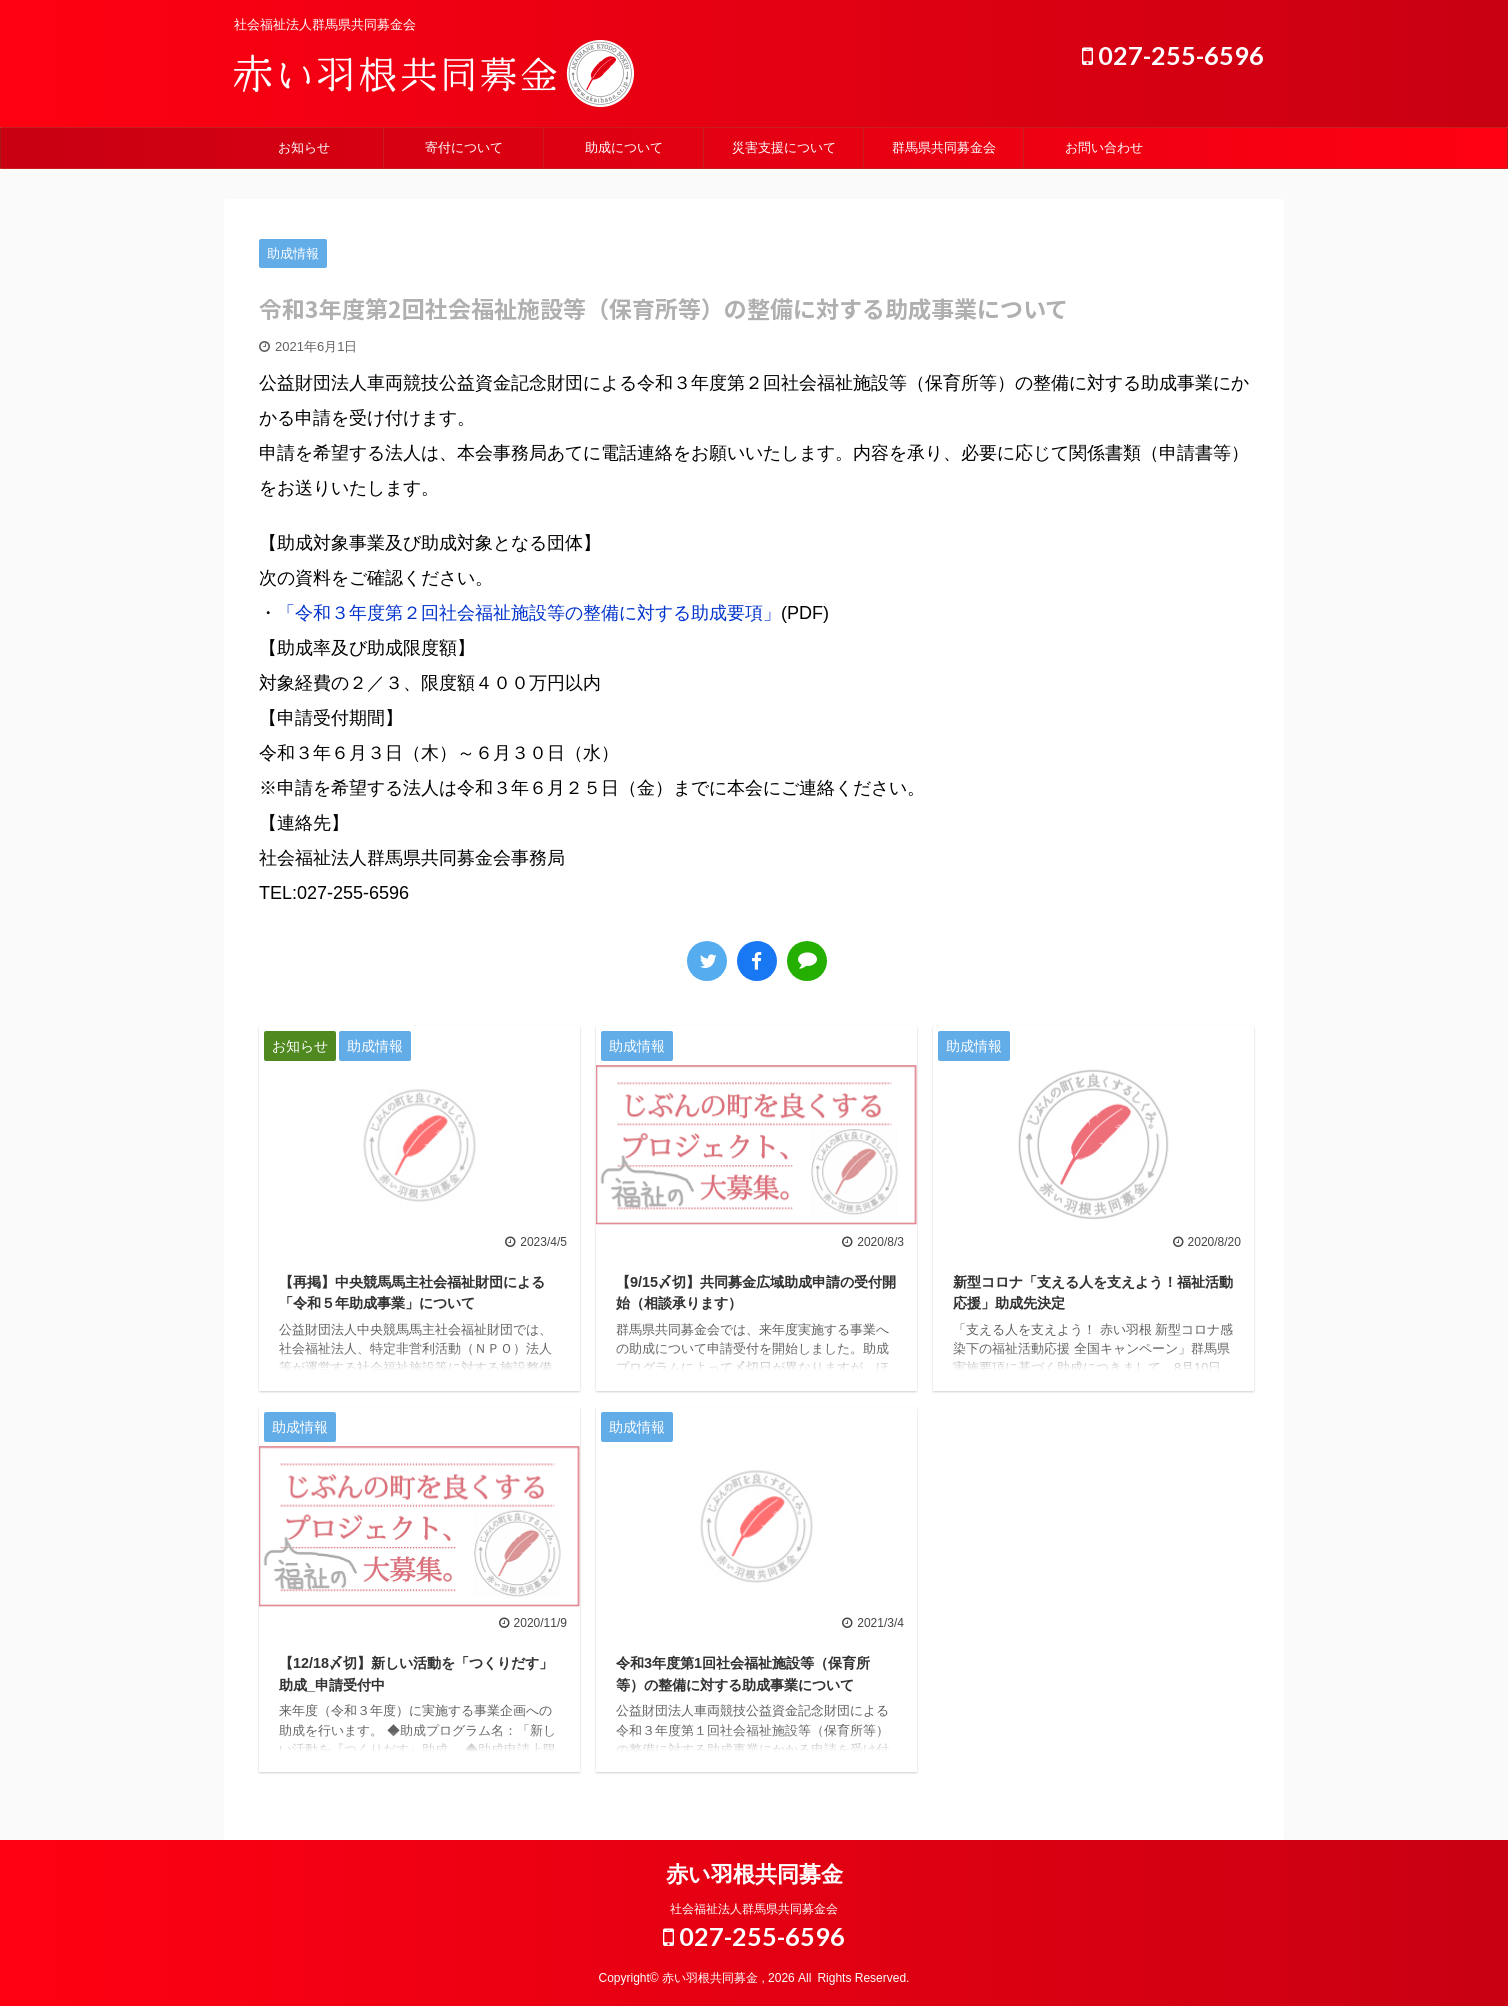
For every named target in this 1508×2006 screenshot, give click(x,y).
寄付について (464, 147)
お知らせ (304, 147)
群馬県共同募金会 (944, 147)
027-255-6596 (1173, 55)
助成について (624, 147)
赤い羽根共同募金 (754, 1874)
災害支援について (784, 147)
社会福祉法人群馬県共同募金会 (754, 1909)
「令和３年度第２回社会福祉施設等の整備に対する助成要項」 (529, 613)
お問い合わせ (1104, 147)
